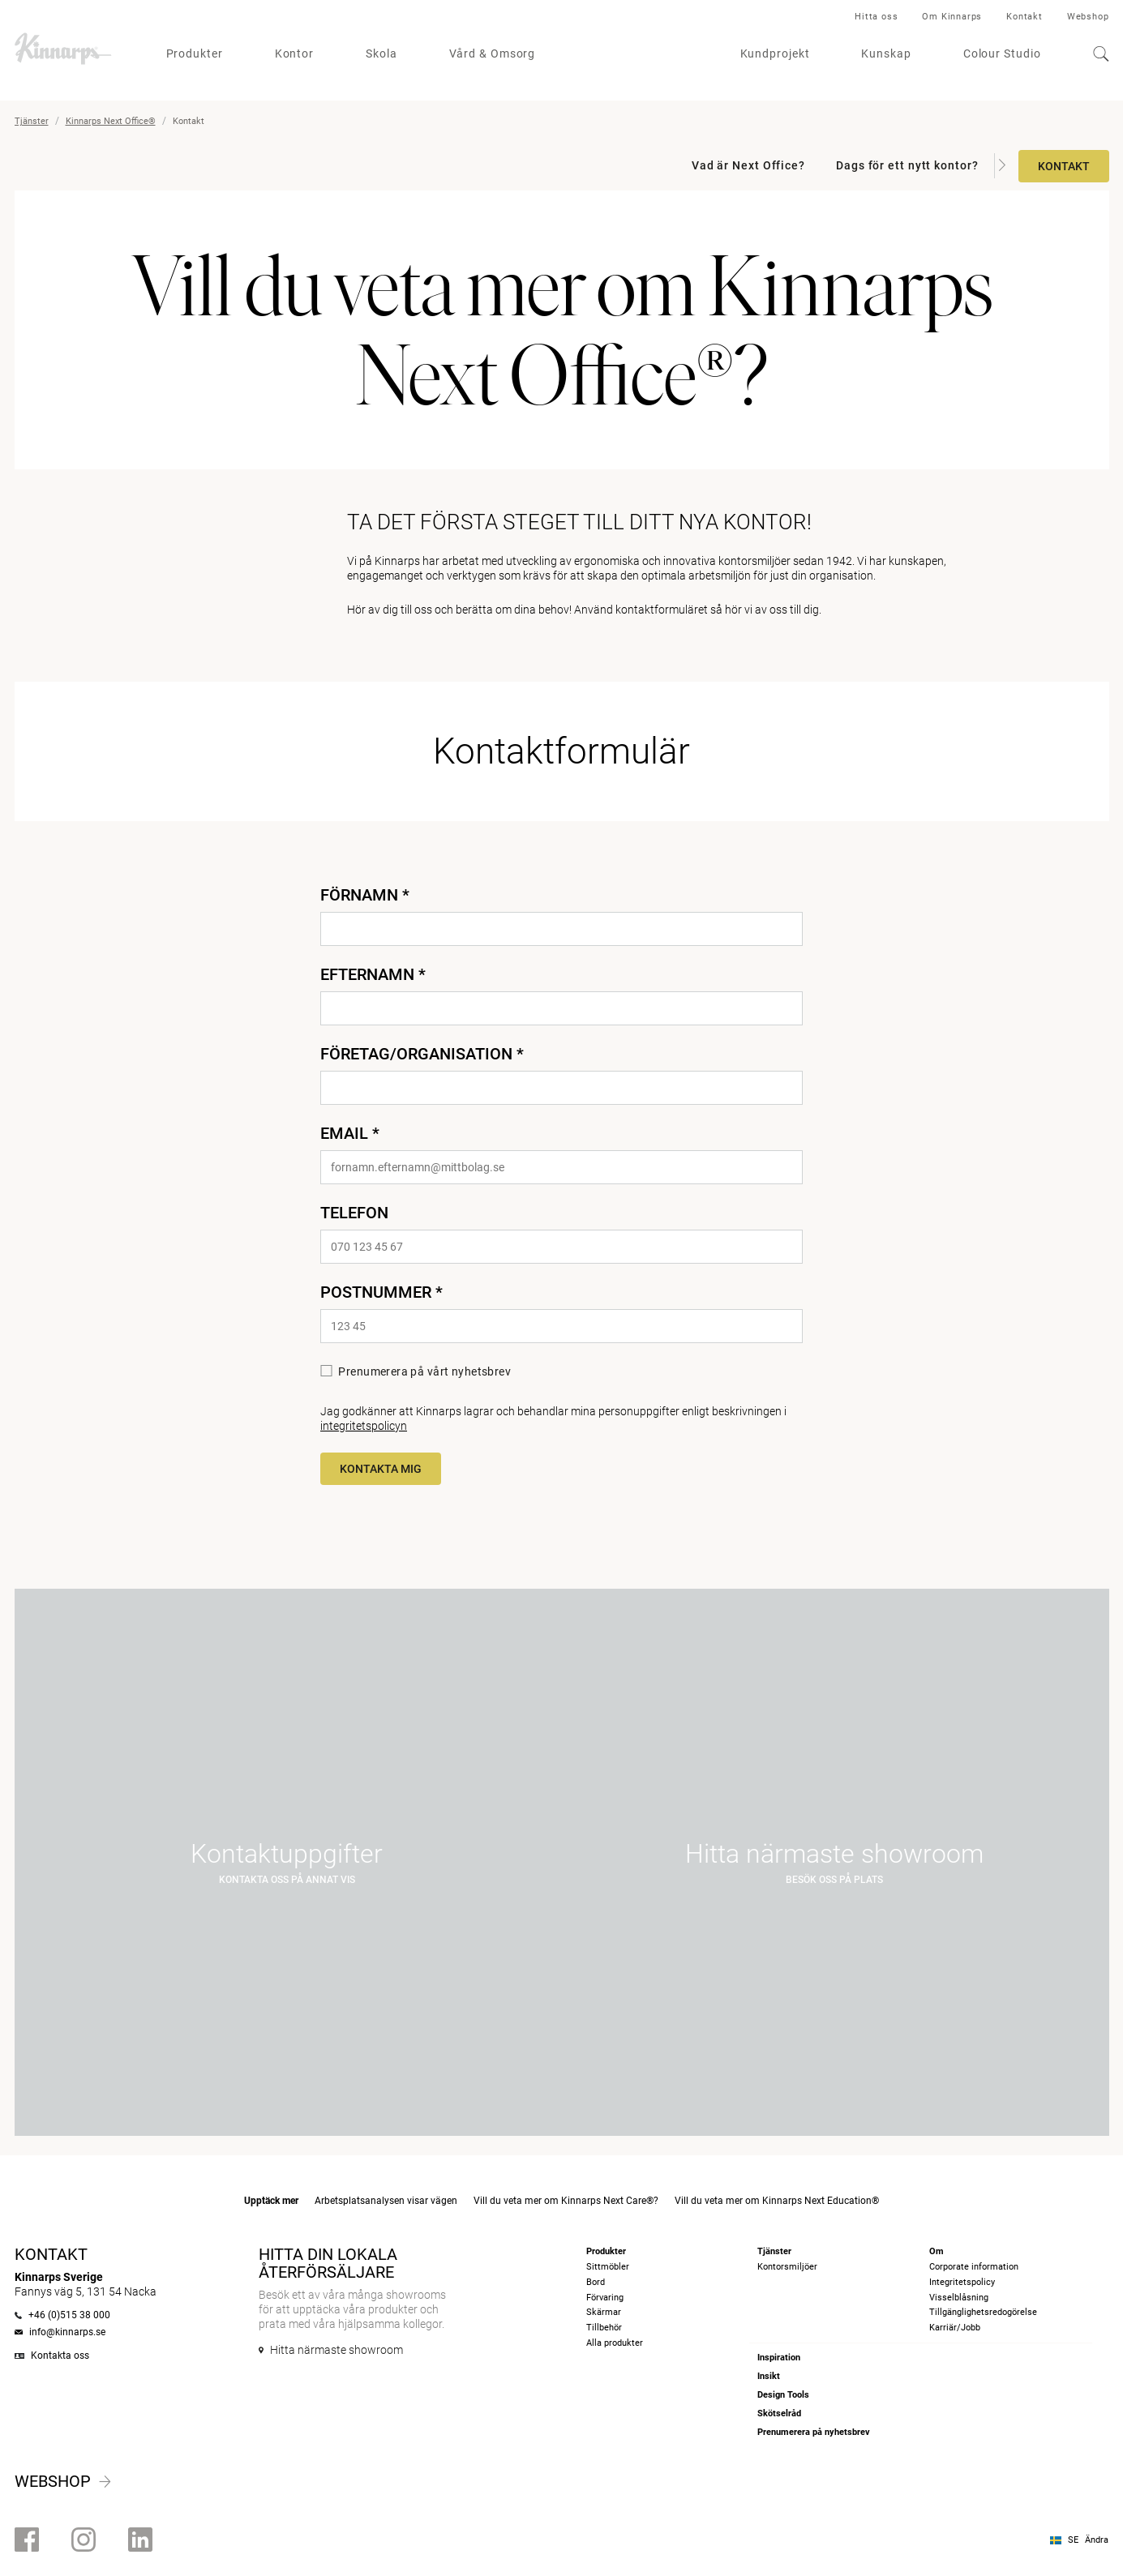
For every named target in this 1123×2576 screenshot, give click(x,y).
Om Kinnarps (952, 16)
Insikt (768, 2376)
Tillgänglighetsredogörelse (983, 2312)
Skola (381, 53)
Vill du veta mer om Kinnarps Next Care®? (566, 2200)
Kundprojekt (775, 53)
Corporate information (973, 2266)
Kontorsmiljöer (787, 2266)
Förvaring (605, 2297)
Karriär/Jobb (954, 2327)
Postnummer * (381, 1292)
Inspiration (778, 2357)
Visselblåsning (958, 2297)
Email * (349, 1133)
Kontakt (1024, 16)
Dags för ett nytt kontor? (907, 165)
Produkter (194, 53)
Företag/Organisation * (422, 1054)
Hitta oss (876, 16)
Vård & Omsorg (492, 53)
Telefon (354, 1213)
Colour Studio (1002, 53)
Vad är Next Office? (748, 165)
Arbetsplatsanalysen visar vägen (386, 2200)
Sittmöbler (607, 2266)
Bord (595, 2282)
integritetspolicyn (363, 1425)
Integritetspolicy (962, 2282)
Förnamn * (364, 895)
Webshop (1088, 16)
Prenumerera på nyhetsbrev (813, 2432)
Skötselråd (779, 2413)
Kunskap (886, 53)
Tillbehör (604, 2327)
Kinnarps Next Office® (111, 121)
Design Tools (783, 2395)
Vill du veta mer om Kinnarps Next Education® (777, 2200)
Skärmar (603, 2312)
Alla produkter (614, 2343)
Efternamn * (373, 974)
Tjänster (32, 121)
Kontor (294, 53)
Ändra (1096, 2540)
